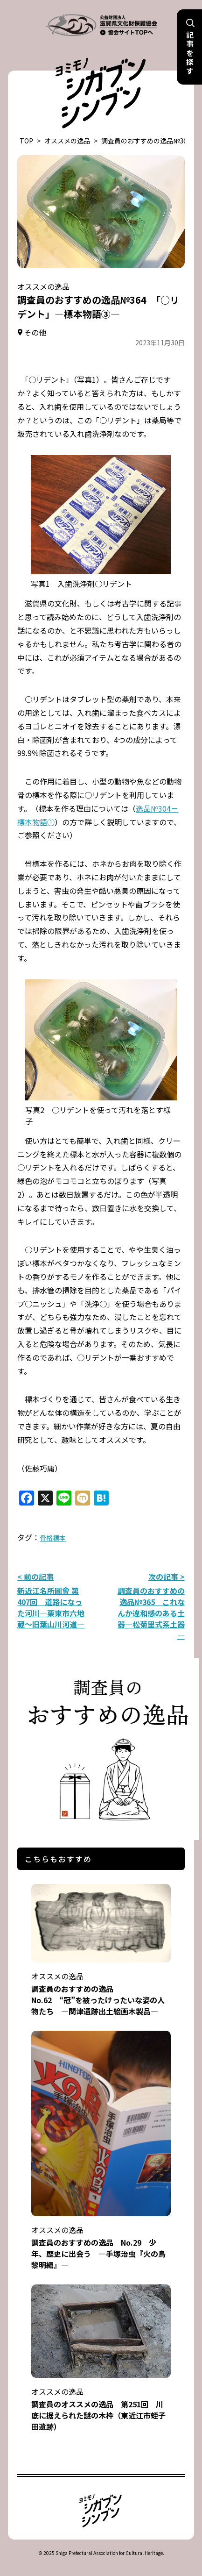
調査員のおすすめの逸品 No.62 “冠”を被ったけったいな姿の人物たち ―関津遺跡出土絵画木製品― (100, 1987)
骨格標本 (53, 1537)
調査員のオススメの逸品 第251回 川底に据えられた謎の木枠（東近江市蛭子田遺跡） (100, 2403)
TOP (26, 140)
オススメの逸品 (67, 140)
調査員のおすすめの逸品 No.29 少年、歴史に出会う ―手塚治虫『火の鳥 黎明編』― (102, 2241)
